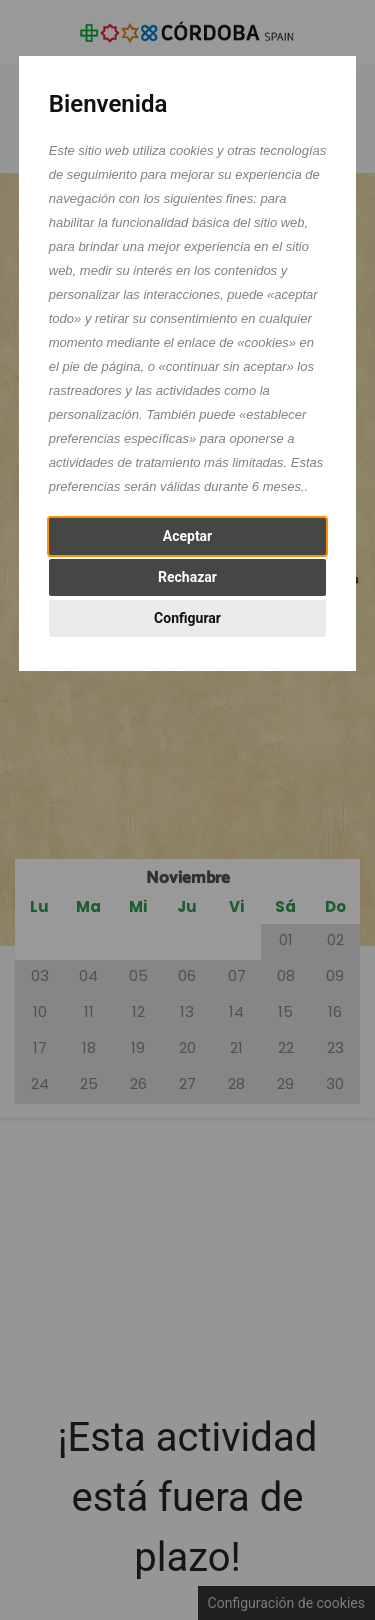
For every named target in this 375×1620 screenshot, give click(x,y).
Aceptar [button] (188, 536)
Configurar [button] (187, 618)
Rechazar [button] (187, 577)
